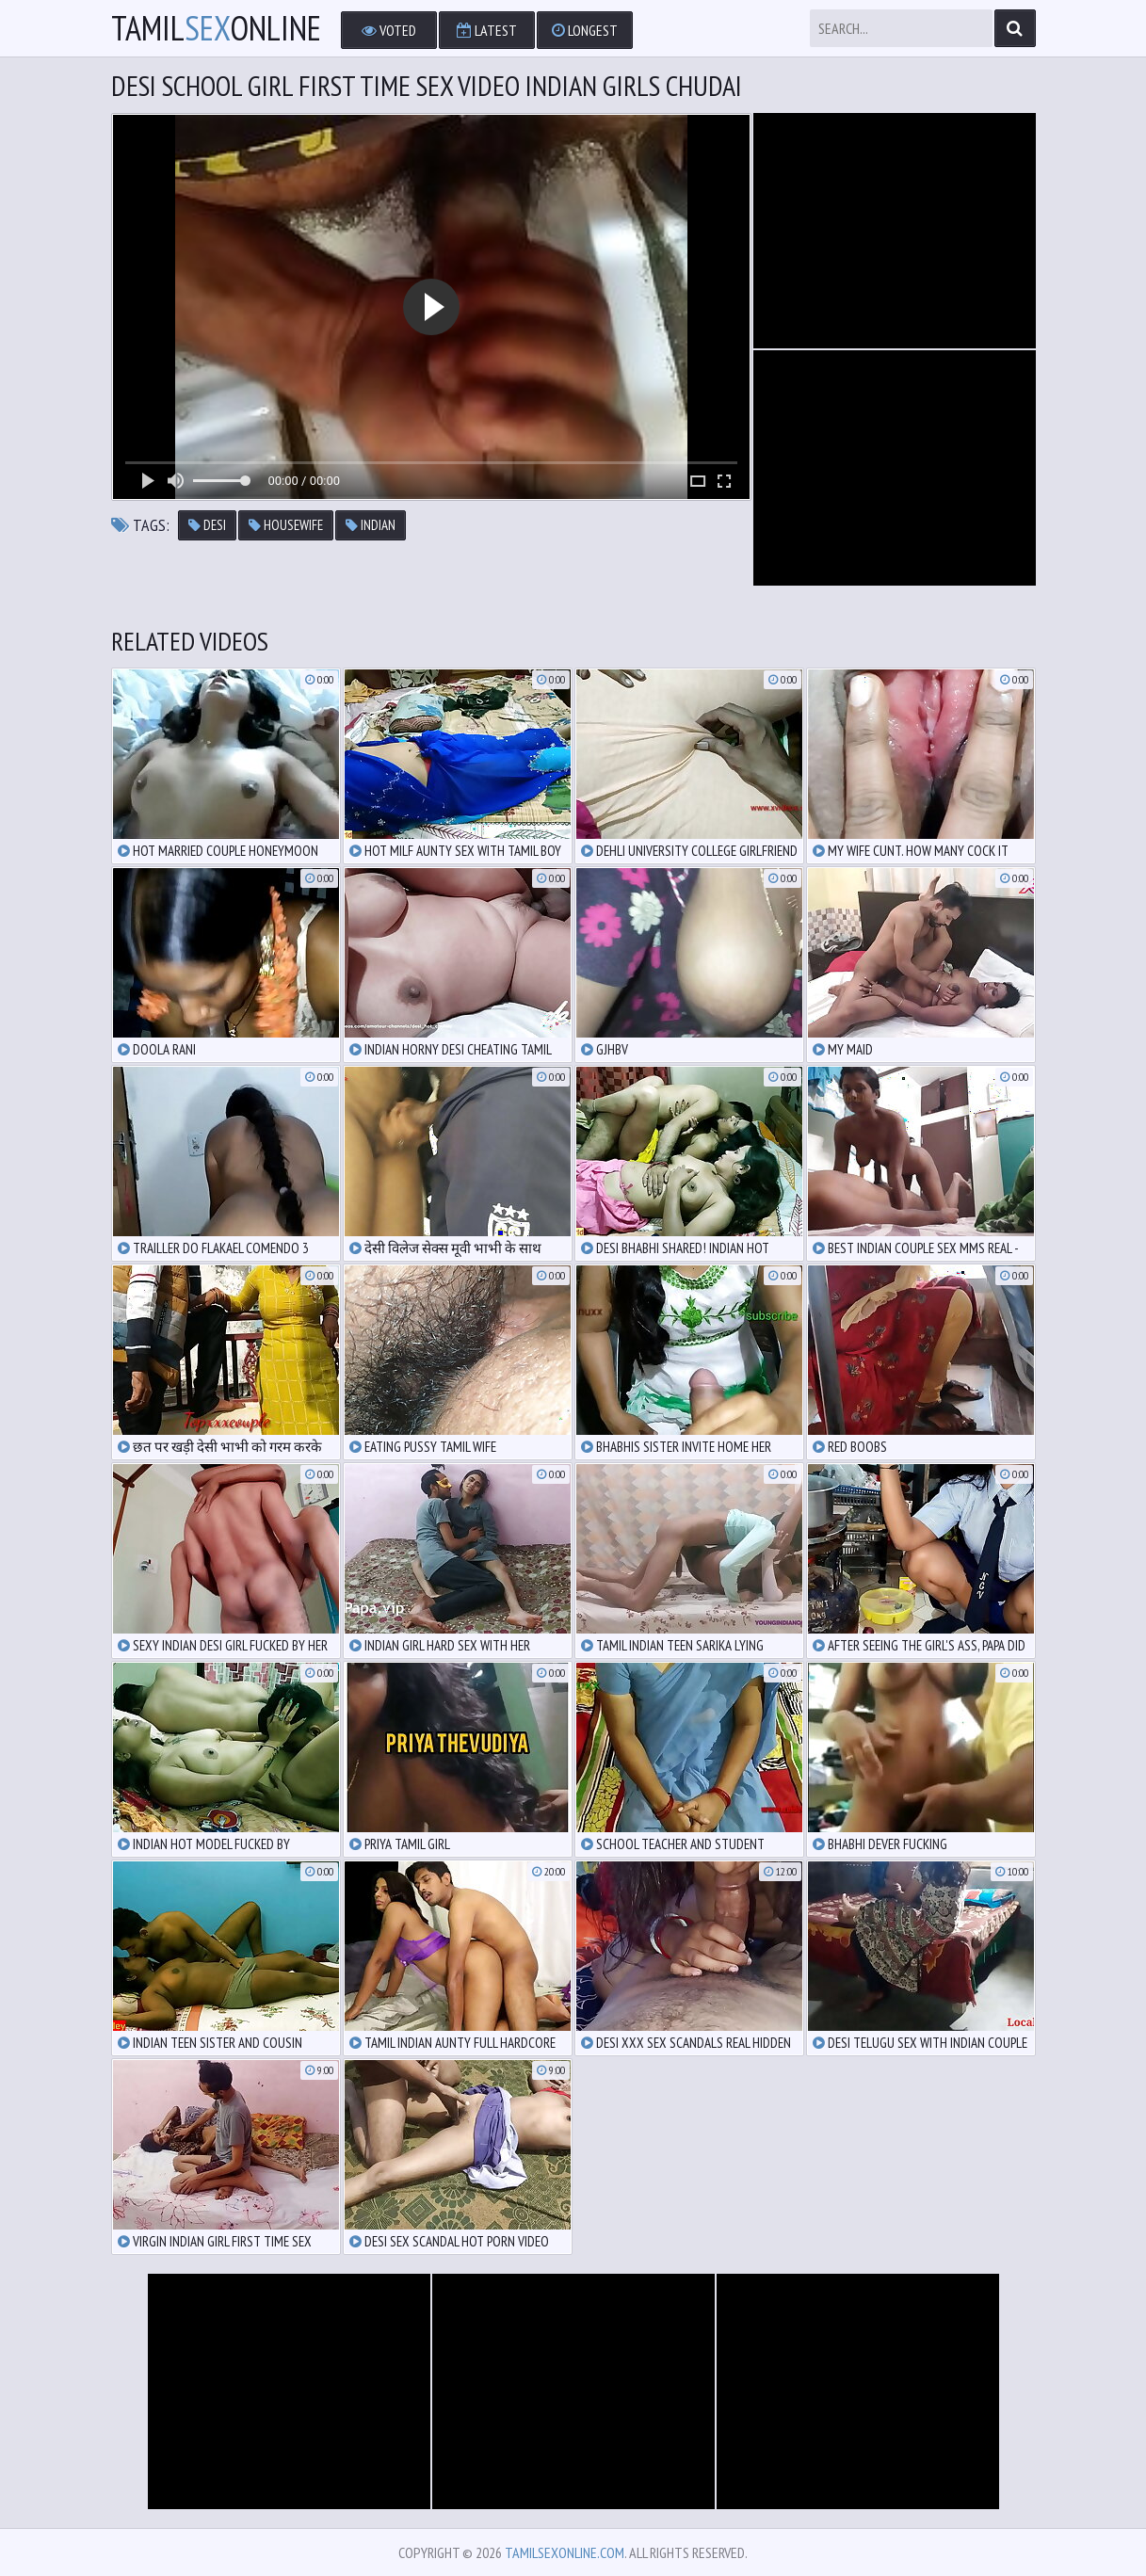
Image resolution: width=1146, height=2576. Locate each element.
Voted (389, 30)
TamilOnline (216, 28)
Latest (487, 30)
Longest (585, 30)
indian (370, 525)
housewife (286, 525)
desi (207, 525)
